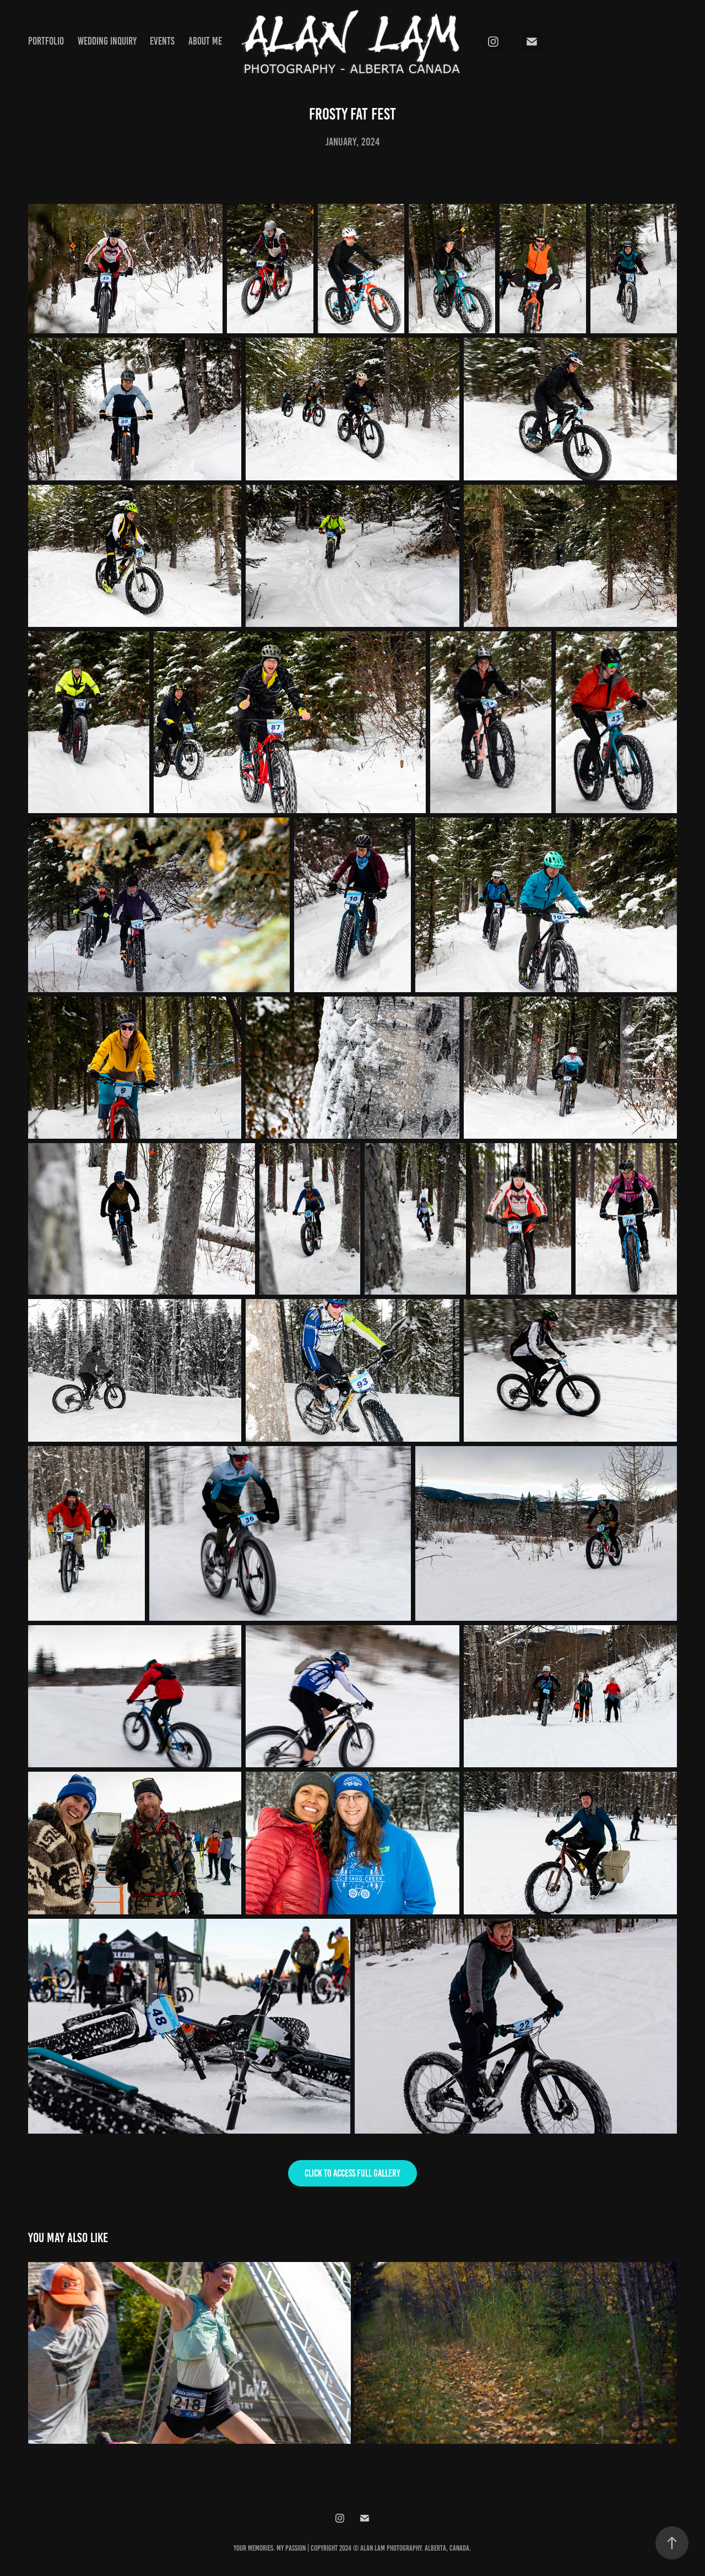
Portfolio (46, 41)
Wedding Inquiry (107, 41)
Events (162, 41)
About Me (205, 41)
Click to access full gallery (352, 2173)
